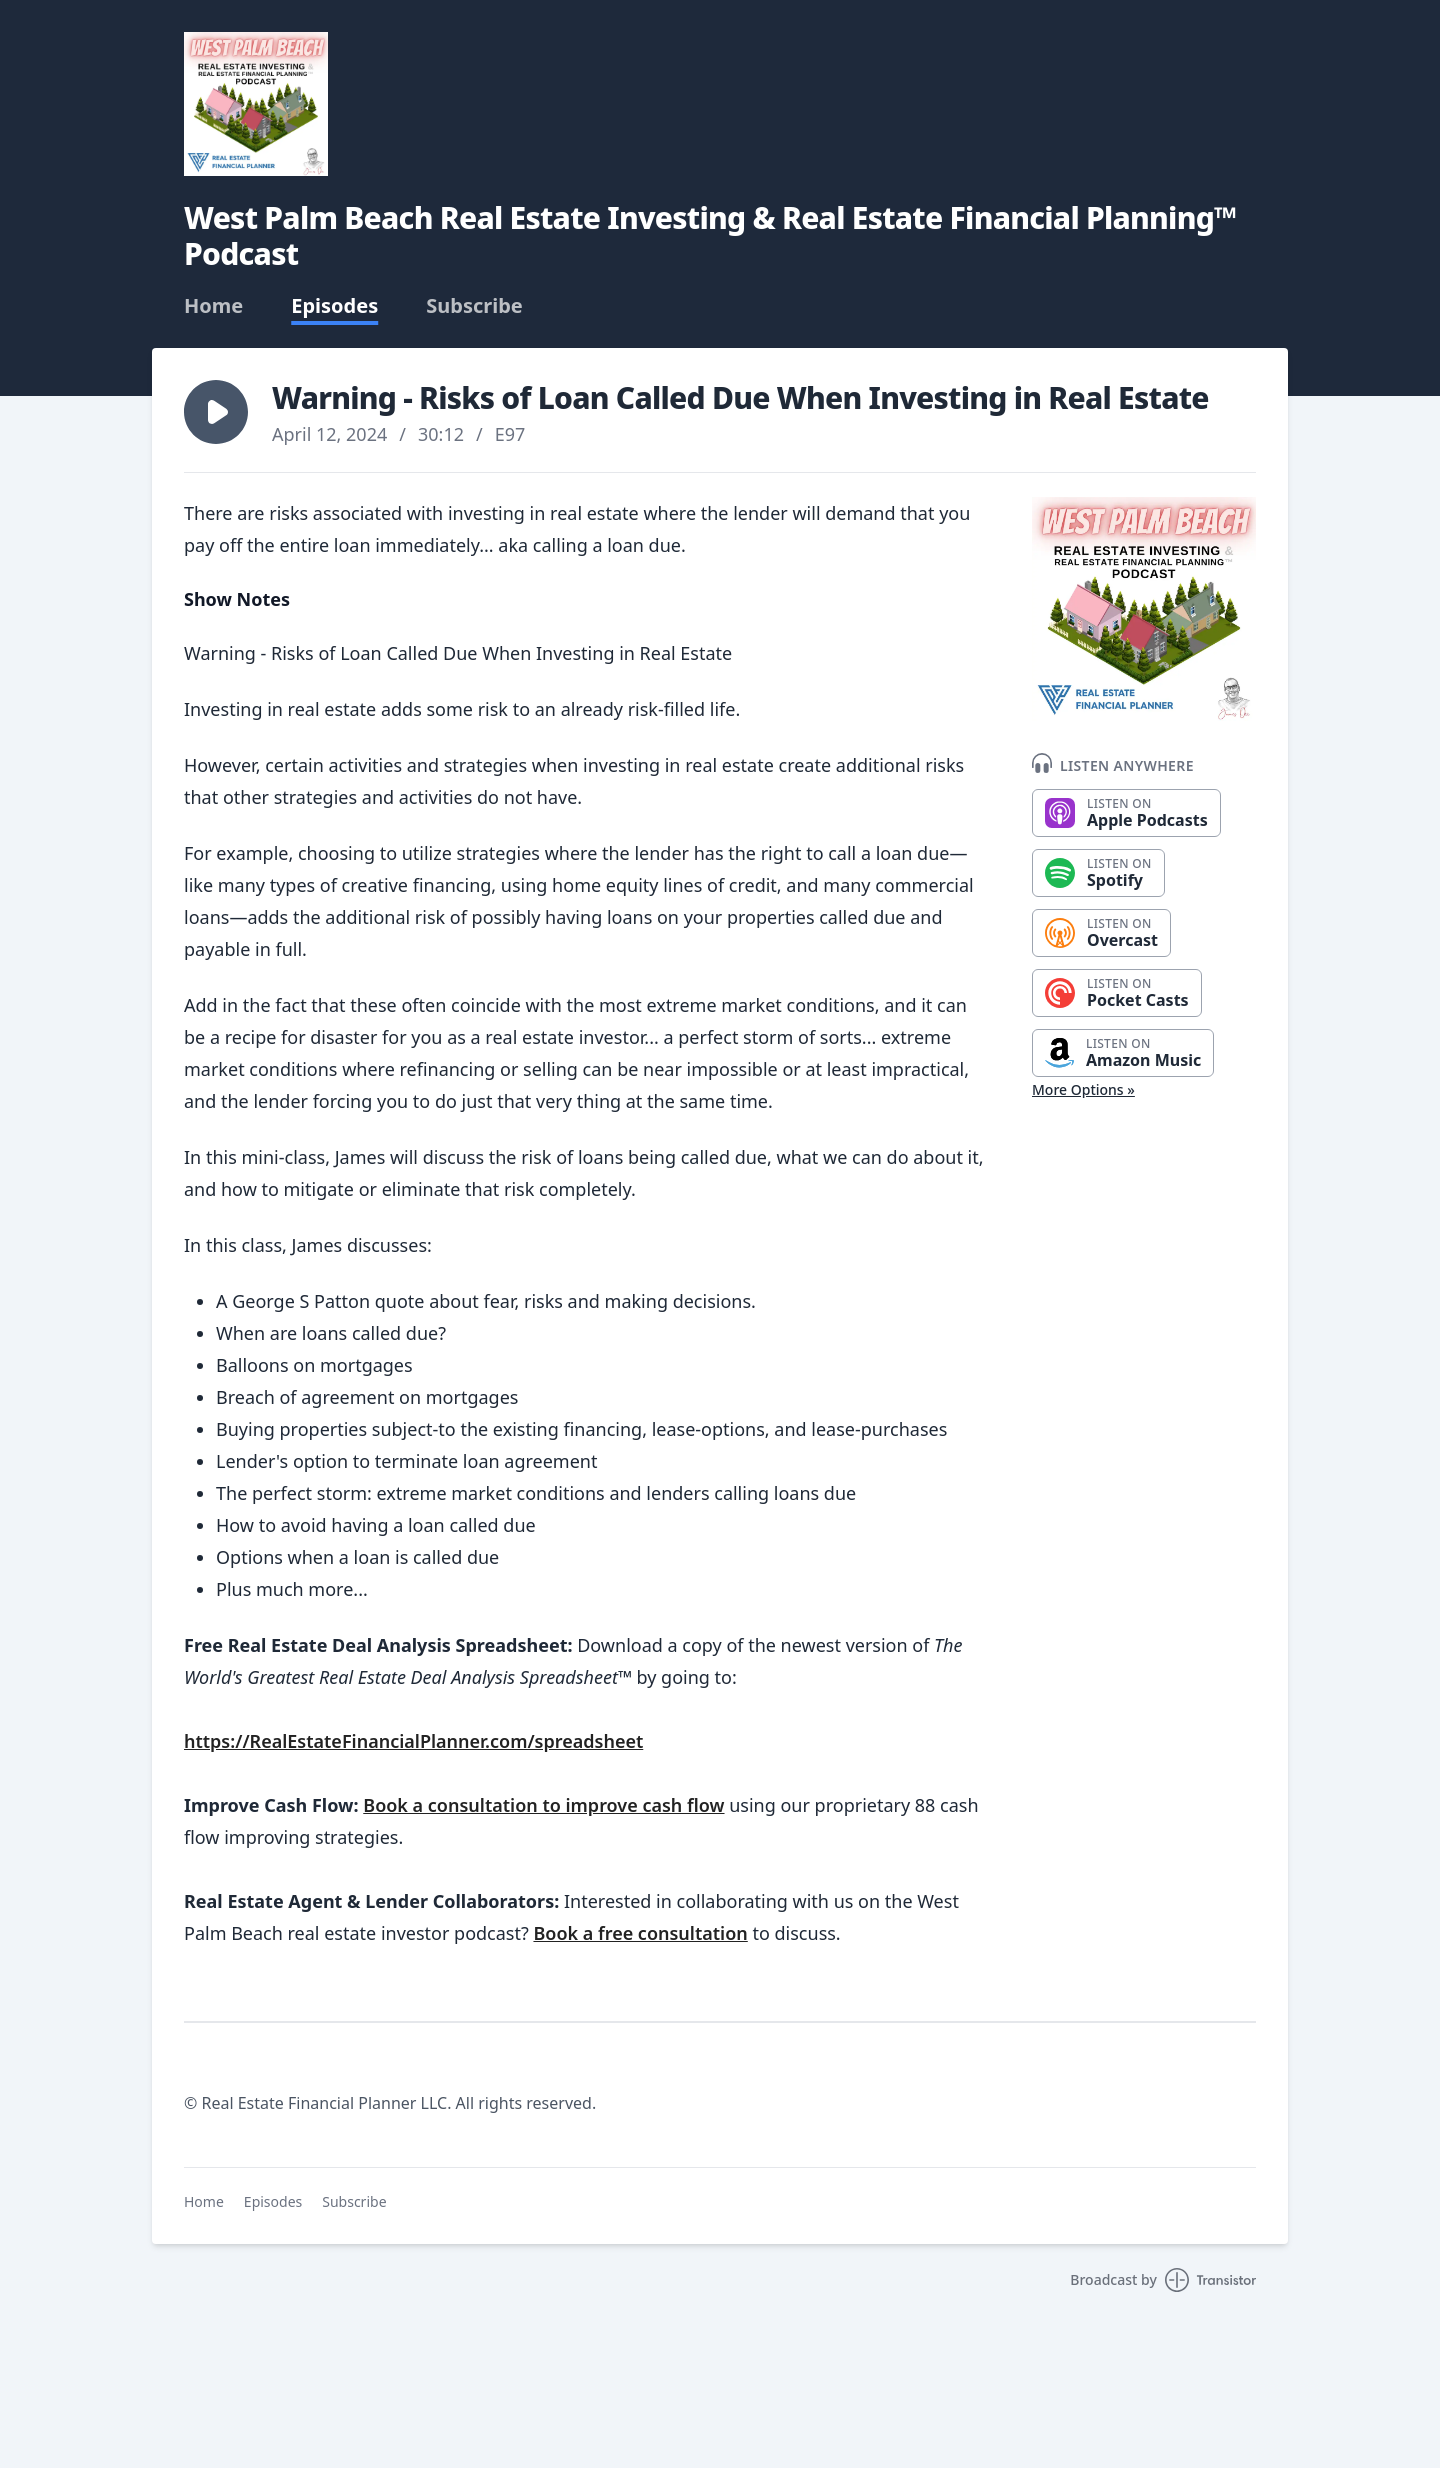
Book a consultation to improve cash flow (543, 1805)
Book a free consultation (640, 1933)
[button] (216, 412)
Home (213, 306)
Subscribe (474, 306)
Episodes (334, 306)
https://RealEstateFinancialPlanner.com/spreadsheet (413, 1741)
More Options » (1083, 1089)
